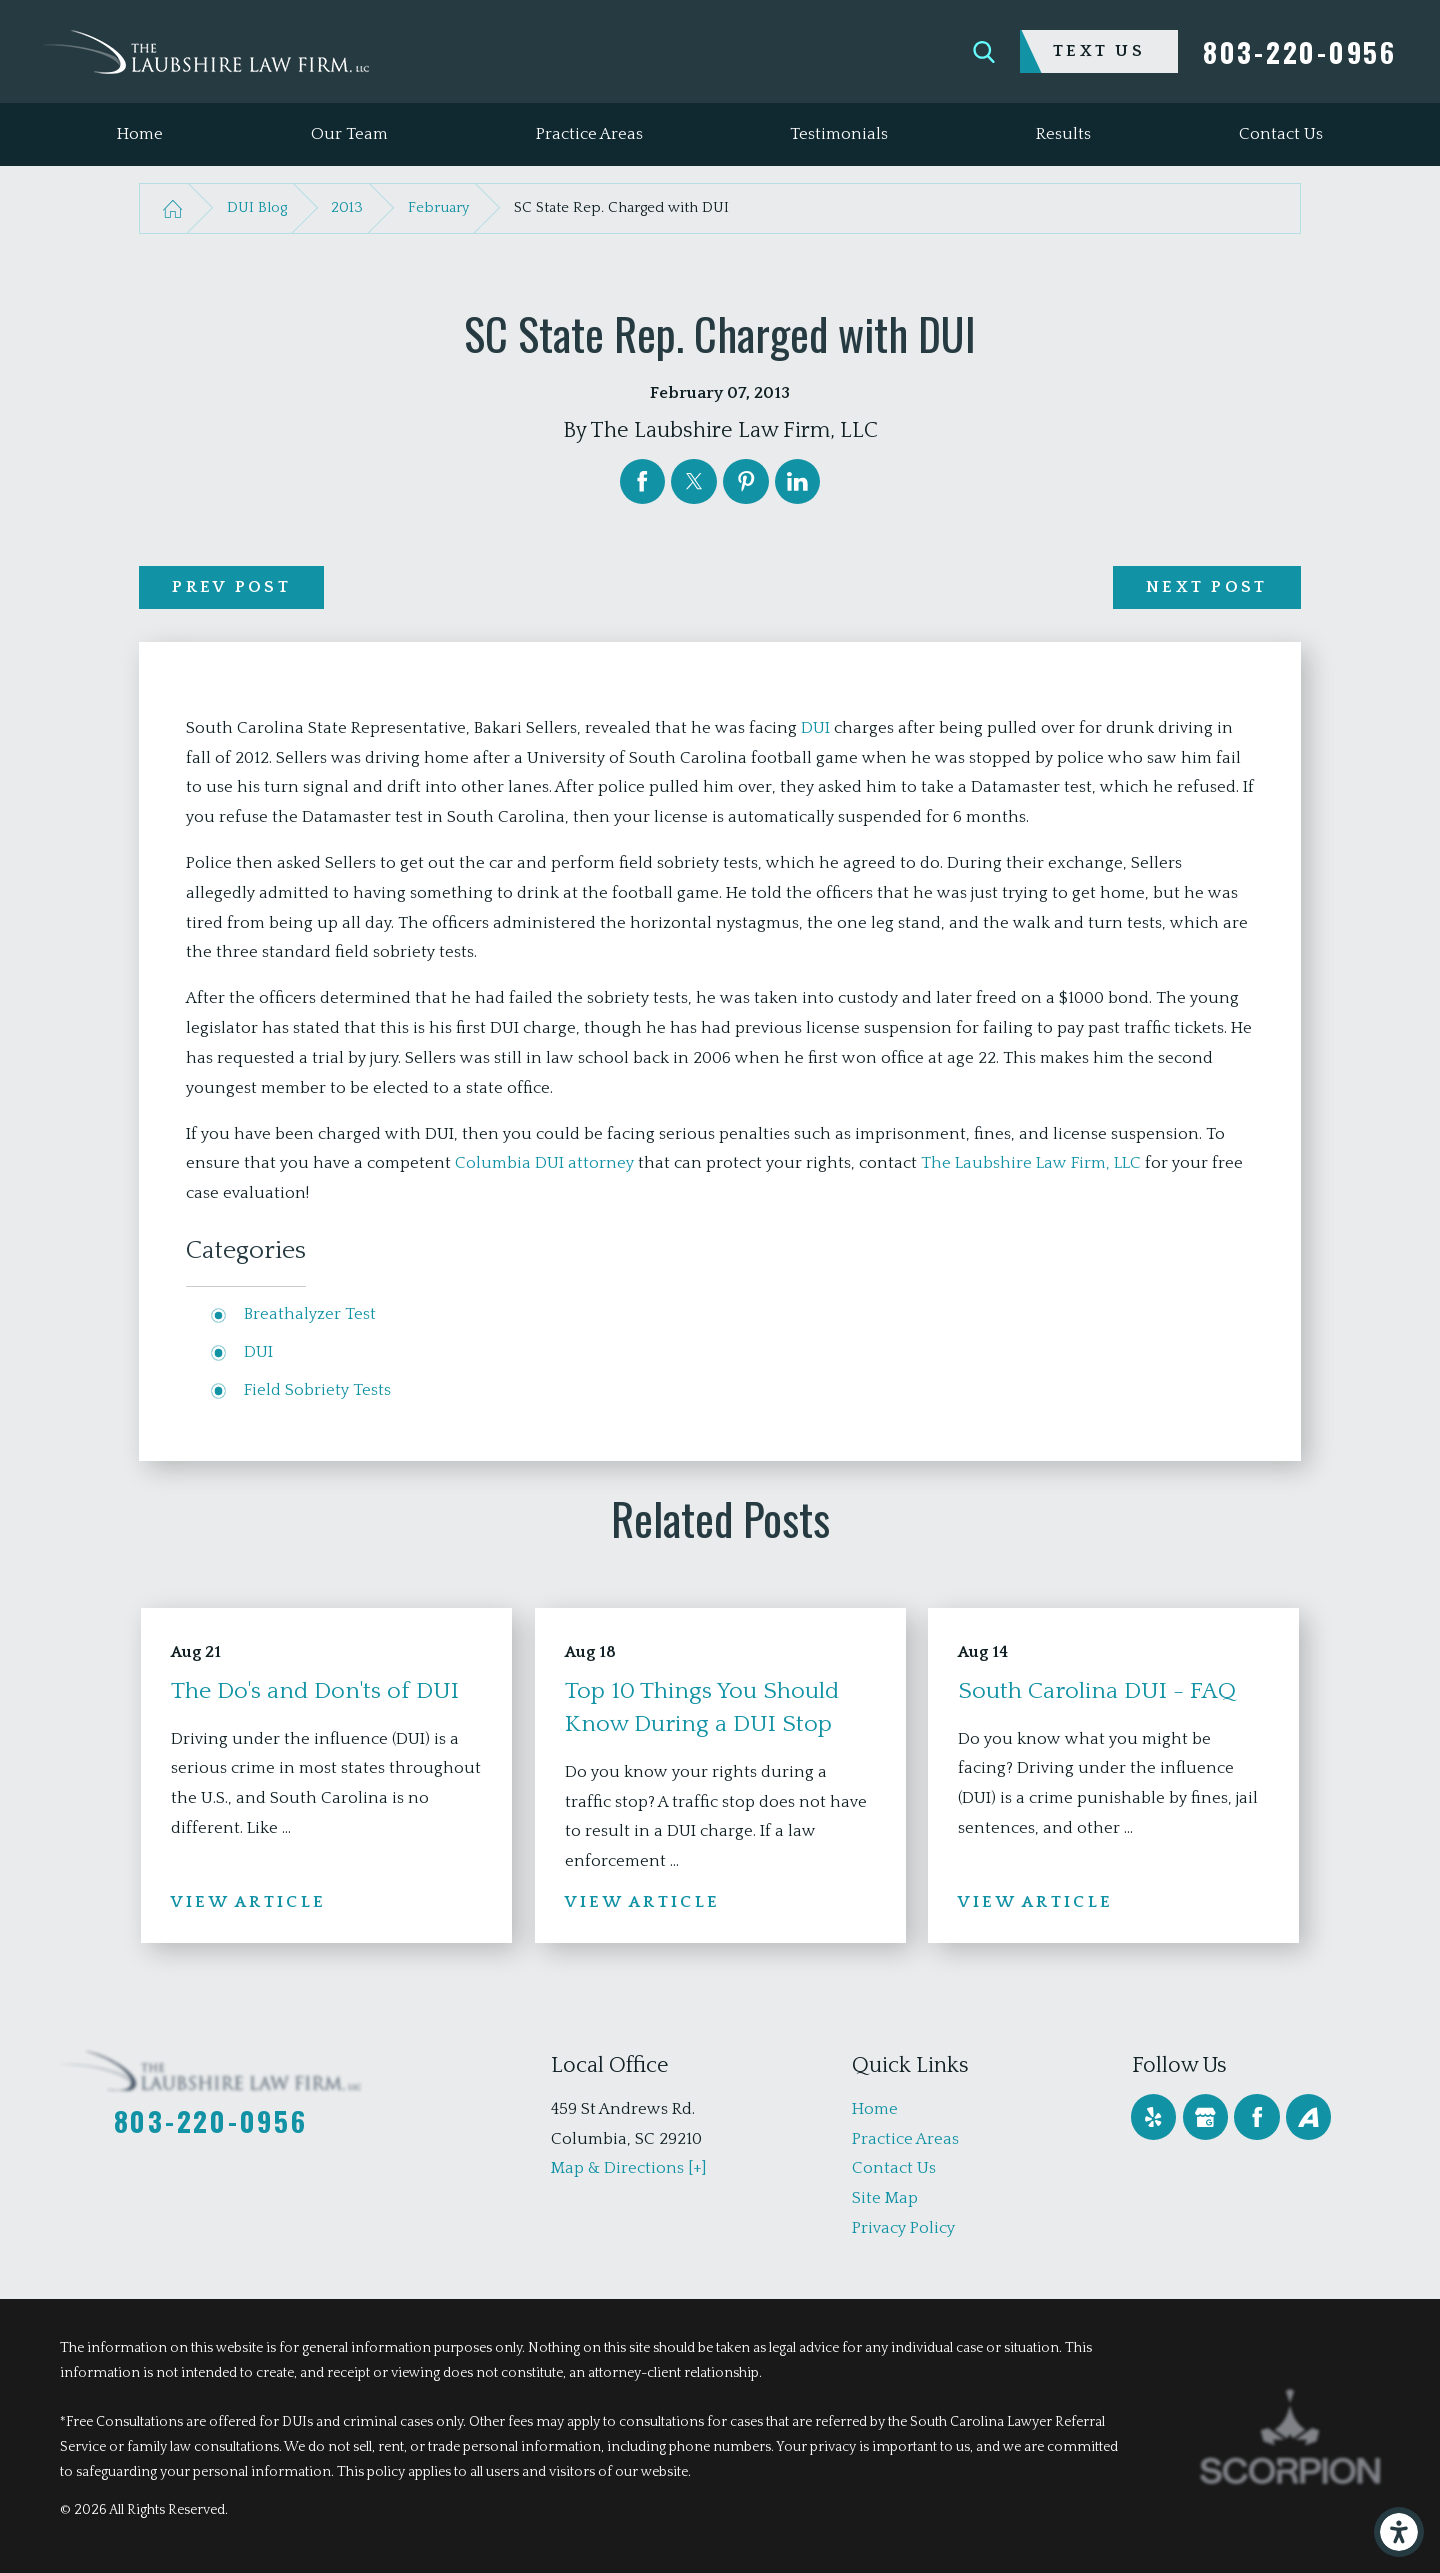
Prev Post (231, 587)
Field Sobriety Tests (317, 1390)
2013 (347, 207)
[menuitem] (140, 134)
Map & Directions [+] (629, 2168)
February (438, 207)
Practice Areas (905, 2139)
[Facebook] (1256, 2116)
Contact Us (894, 2168)
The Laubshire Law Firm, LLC (1031, 1163)
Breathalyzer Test (310, 1314)
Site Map (885, 2198)
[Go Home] (172, 208)
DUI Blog (257, 207)
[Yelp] (1153, 2116)
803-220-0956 (1300, 51)
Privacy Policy (903, 2228)
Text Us (1099, 51)
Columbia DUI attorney (544, 1163)
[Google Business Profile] (1205, 2116)
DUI (815, 728)
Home (875, 2109)
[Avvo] (1308, 2116)
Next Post (1207, 587)
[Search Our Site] (984, 52)
